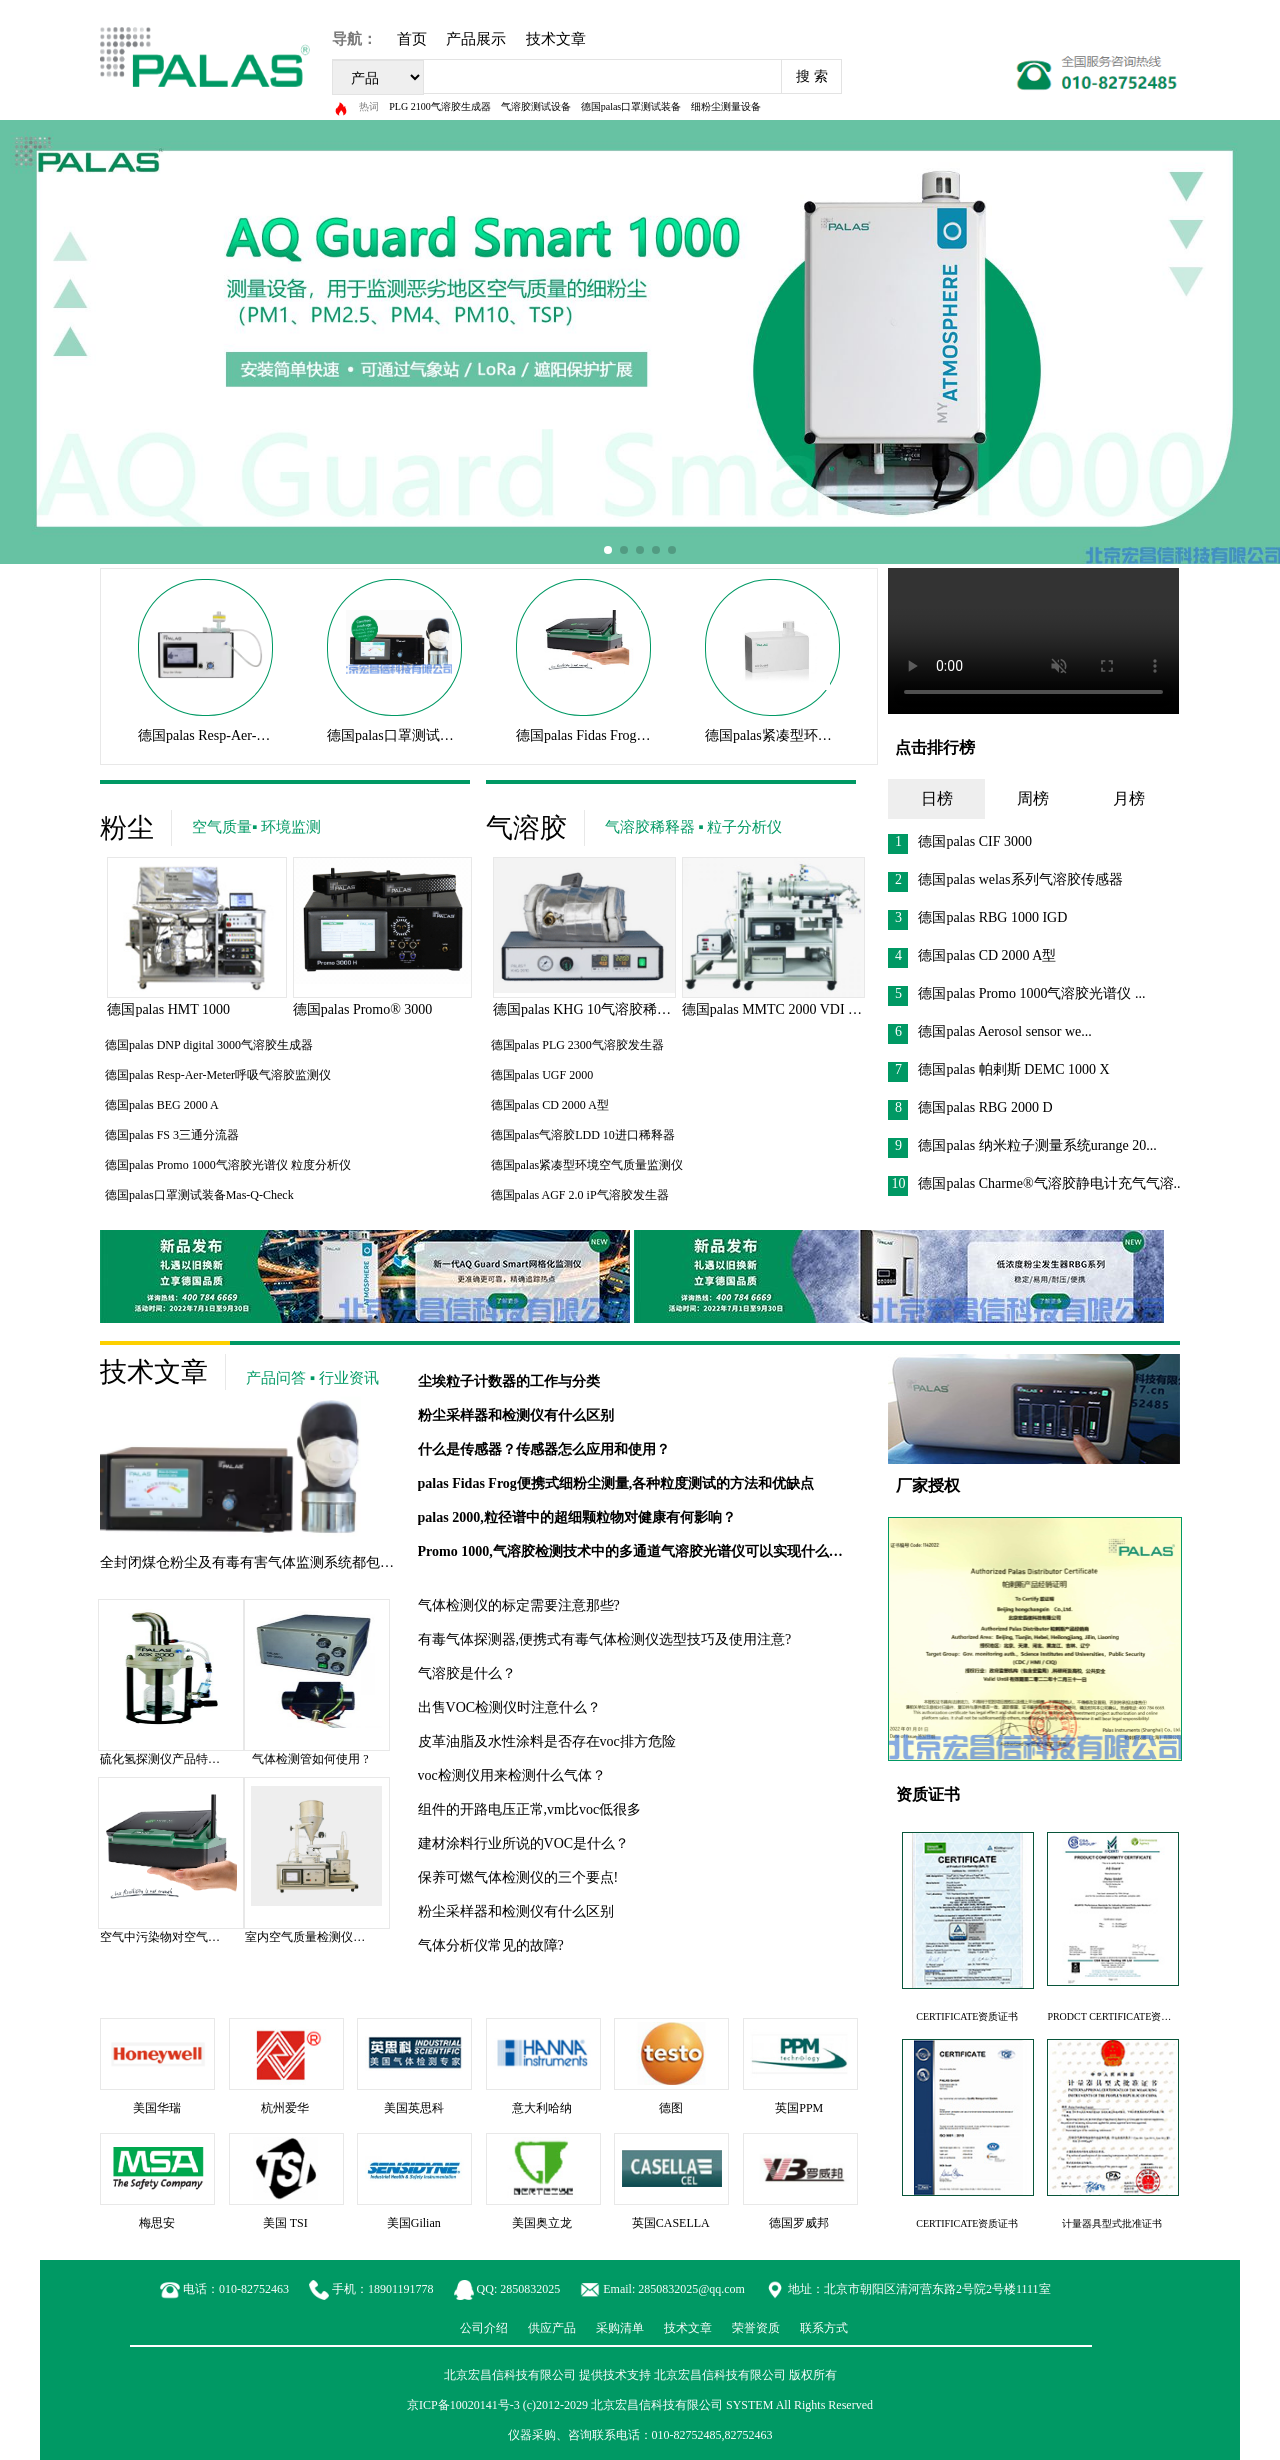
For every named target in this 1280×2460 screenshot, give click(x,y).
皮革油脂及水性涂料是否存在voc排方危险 (547, 1741)
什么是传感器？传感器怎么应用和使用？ (544, 1449)
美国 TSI (285, 2223)
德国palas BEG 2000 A (162, 1105)
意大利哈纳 (542, 2108)
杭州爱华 (285, 2108)
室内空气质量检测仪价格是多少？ (335, 1937)
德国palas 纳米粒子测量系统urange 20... (1022, 1145)
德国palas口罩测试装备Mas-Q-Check (437, 735)
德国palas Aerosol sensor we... (989, 1031)
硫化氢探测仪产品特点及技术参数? (192, 1759)
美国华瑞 (157, 2108)
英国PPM (799, 2108)
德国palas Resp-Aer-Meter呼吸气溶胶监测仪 (270, 735)
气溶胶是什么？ (467, 1673)
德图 (671, 2108)
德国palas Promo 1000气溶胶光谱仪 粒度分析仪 (228, 1165)
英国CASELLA (671, 2223)
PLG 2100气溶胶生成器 (439, 106)
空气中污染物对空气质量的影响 (184, 1937)
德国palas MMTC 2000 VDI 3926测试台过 (807, 1009)
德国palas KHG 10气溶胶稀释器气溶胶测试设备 (638, 1009)
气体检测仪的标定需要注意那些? (519, 1605)
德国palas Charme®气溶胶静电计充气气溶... (1036, 1183)
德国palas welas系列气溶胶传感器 (1005, 879)
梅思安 (157, 2223)
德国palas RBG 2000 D (970, 1107)
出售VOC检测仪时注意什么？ (510, 1707)
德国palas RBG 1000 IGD (977, 917)
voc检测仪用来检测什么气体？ (512, 1775)
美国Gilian (414, 2223)
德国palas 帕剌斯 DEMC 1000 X (998, 1069)
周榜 (1033, 798)
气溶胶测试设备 (536, 106)
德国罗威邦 (799, 2223)
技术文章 (556, 39)
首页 (412, 39)
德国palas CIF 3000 (960, 841)
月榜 (1129, 798)
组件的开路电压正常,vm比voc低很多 (530, 1809)
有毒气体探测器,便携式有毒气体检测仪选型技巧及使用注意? (605, 1639)
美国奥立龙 (542, 2223)
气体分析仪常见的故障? (491, 1945)
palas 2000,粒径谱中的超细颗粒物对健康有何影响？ (577, 1517)
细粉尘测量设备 (726, 106)
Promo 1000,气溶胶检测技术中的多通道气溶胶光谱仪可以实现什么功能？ (644, 1551)
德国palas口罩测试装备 (631, 106)
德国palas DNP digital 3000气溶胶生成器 (209, 1045)
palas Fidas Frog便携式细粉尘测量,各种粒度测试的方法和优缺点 (616, 1483)
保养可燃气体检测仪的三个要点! (518, 1877)
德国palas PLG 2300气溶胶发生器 (577, 1045)
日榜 (937, 798)
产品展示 (476, 39)
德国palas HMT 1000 (168, 1009)
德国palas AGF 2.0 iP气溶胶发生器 (580, 1195)
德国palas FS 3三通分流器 (172, 1135)
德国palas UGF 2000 (542, 1075)
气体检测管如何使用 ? (310, 1759)
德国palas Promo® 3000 (363, 1009)
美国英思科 (414, 2108)
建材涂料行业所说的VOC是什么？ (524, 1843)
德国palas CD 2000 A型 (550, 1105)
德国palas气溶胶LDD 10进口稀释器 (583, 1135)
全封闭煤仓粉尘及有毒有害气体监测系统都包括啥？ (261, 1562)
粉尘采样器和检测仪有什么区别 (516, 1415)
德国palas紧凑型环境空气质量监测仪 (817, 735)
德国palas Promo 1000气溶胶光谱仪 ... (1016, 993)
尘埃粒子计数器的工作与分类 (509, 1381)
